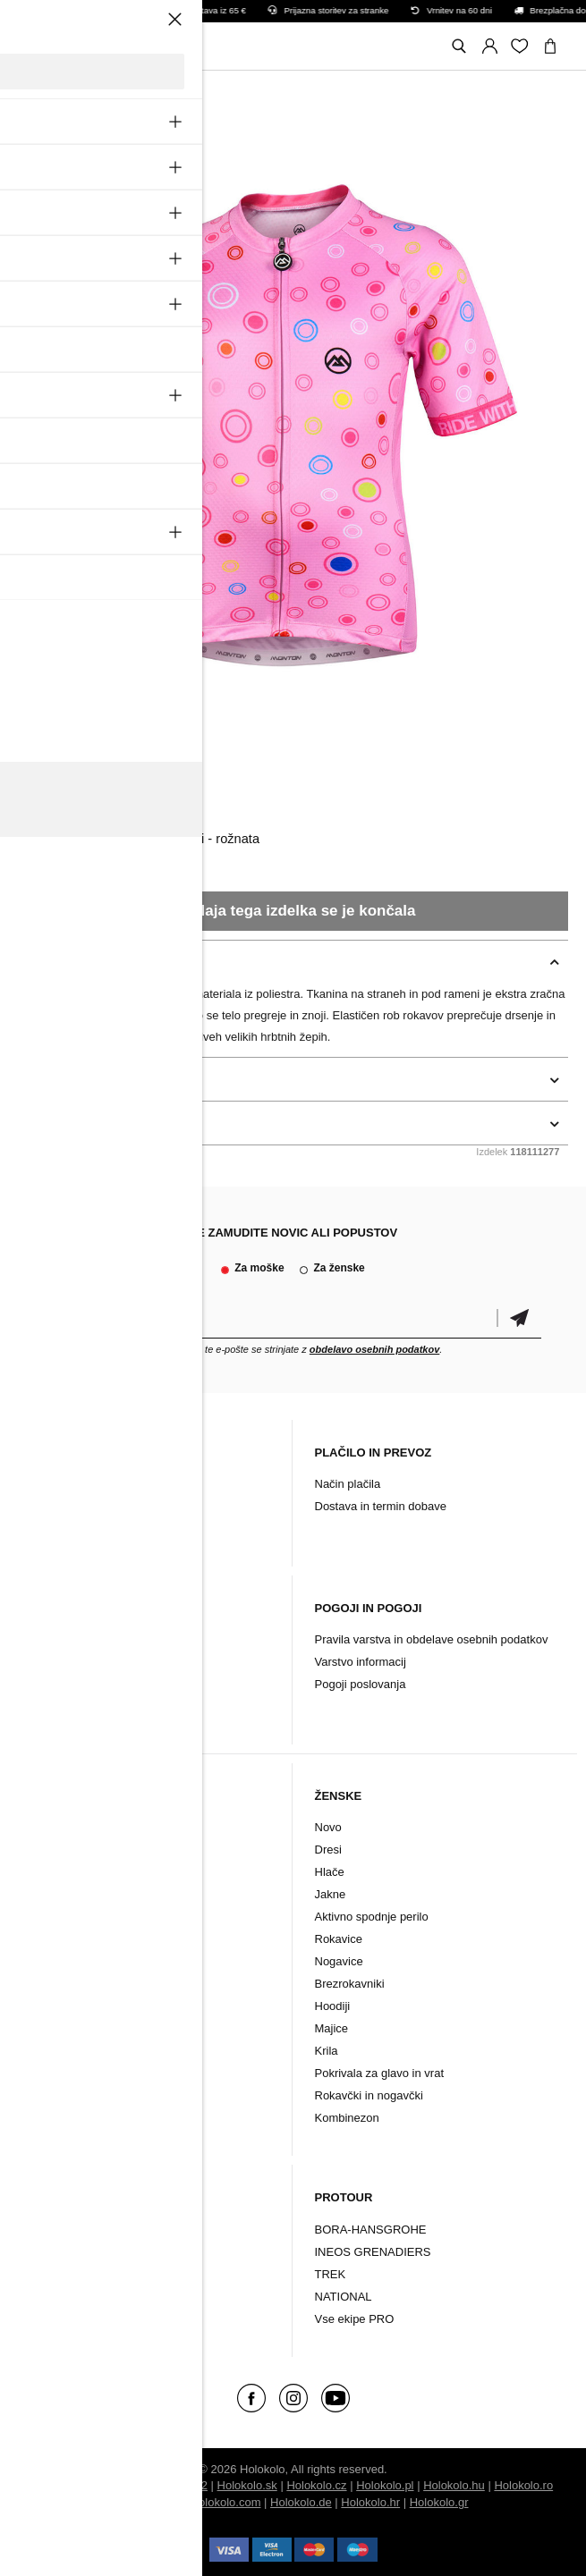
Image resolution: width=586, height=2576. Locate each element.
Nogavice (54, 1961)
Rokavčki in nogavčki (84, 1983)
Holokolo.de (301, 2502)
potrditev (519, 1318)
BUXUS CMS (132, 2485)
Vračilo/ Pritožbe (73, 1684)
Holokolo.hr (370, 2502)
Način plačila (348, 1484)
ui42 (196, 2485)
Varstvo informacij (360, 1661)
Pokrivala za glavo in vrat (95, 2006)
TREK (330, 2274)
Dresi (43, 1849)
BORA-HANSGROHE (371, 2229)
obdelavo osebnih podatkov (374, 1349)
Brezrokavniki (65, 2028)
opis (32, 962)
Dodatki (51, 2252)
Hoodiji (333, 2006)
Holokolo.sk (247, 2485)
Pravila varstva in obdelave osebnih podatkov (431, 1639)
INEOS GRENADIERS (373, 2252)
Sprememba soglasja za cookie (112, 1706)
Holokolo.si (153, 2502)
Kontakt (50, 1506)
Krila (326, 2050)
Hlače (45, 1872)
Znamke (52, 2296)
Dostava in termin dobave (380, 1506)
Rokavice (54, 1939)
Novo (43, 1827)
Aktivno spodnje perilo (87, 1916)
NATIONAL (343, 2296)
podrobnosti (55, 1079)
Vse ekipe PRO (355, 2319)
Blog (42, 1484)
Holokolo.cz (316, 2485)
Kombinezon (62, 2073)
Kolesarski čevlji (72, 2274)
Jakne (46, 1894)
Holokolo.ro (523, 2485)
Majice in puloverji (76, 2050)
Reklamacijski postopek (92, 1639)
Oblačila (52, 2229)
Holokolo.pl (384, 2485)
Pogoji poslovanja (360, 1684)
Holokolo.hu (454, 2485)
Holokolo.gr (439, 2502)
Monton (47, 794)
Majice (332, 2028)
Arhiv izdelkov (66, 1528)
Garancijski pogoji (77, 1661)
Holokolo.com (226, 2502)
